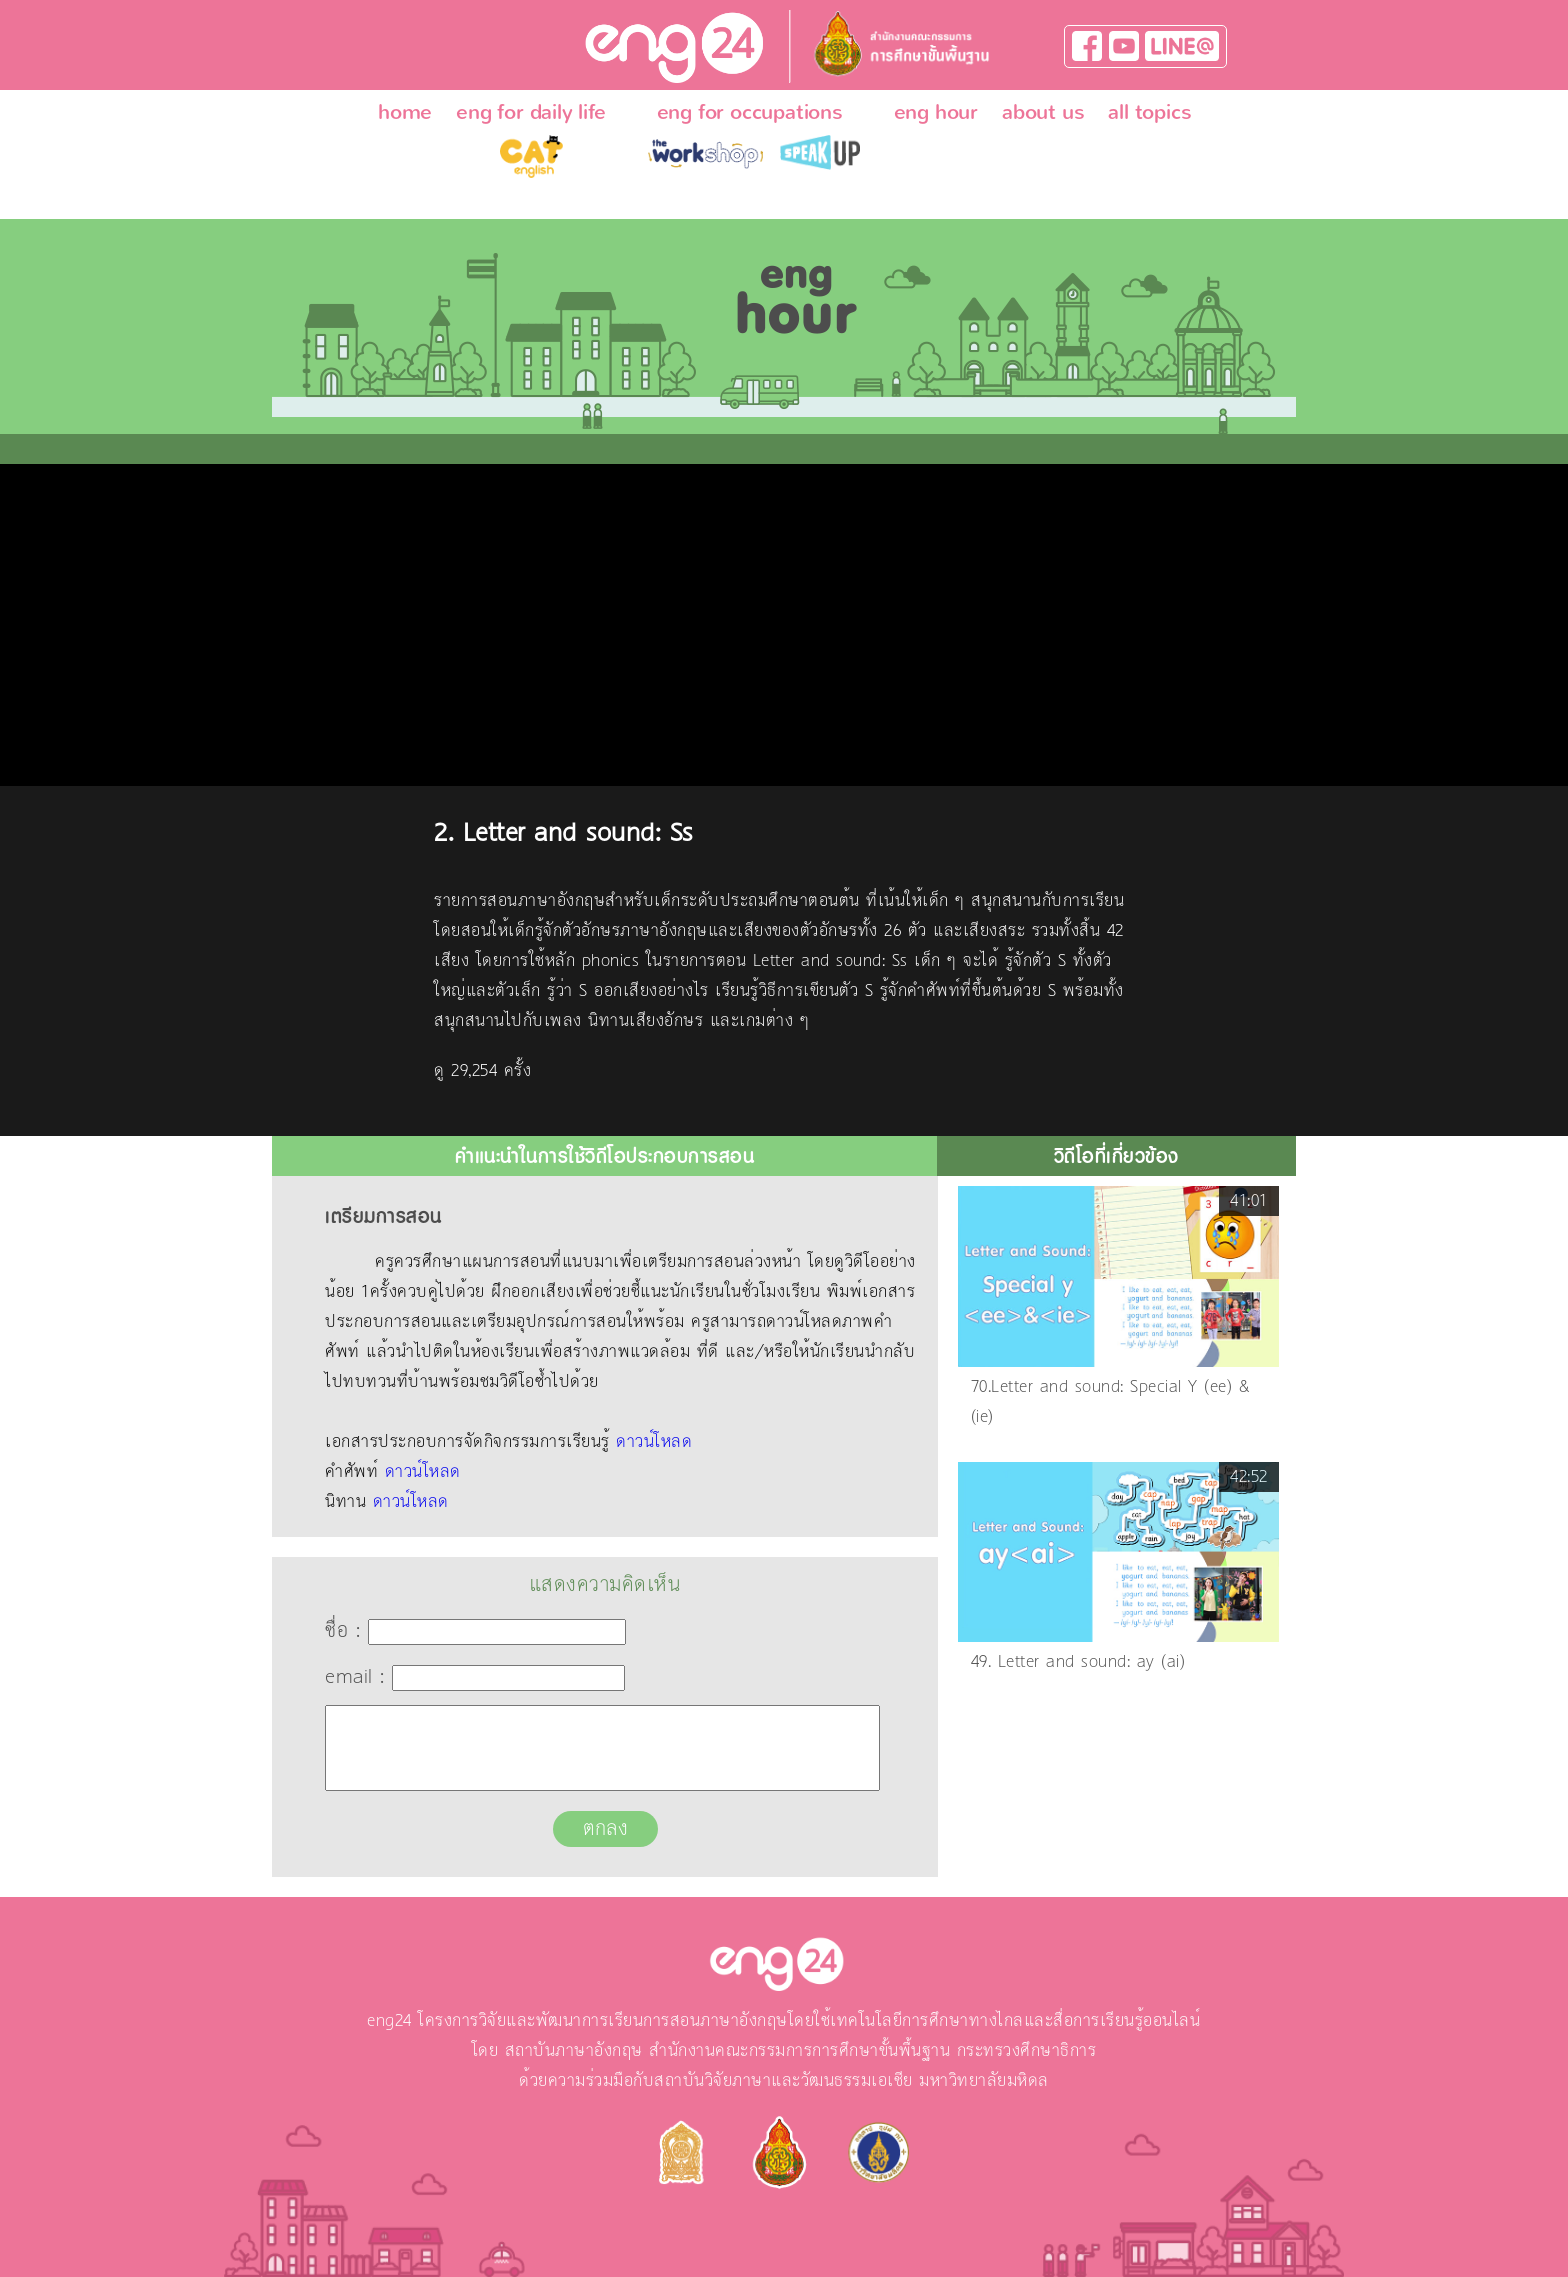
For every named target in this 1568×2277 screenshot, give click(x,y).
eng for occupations (750, 112)
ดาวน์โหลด (654, 1442)
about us (1043, 112)
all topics (1149, 112)
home (405, 112)
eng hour (936, 112)
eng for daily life (530, 112)
